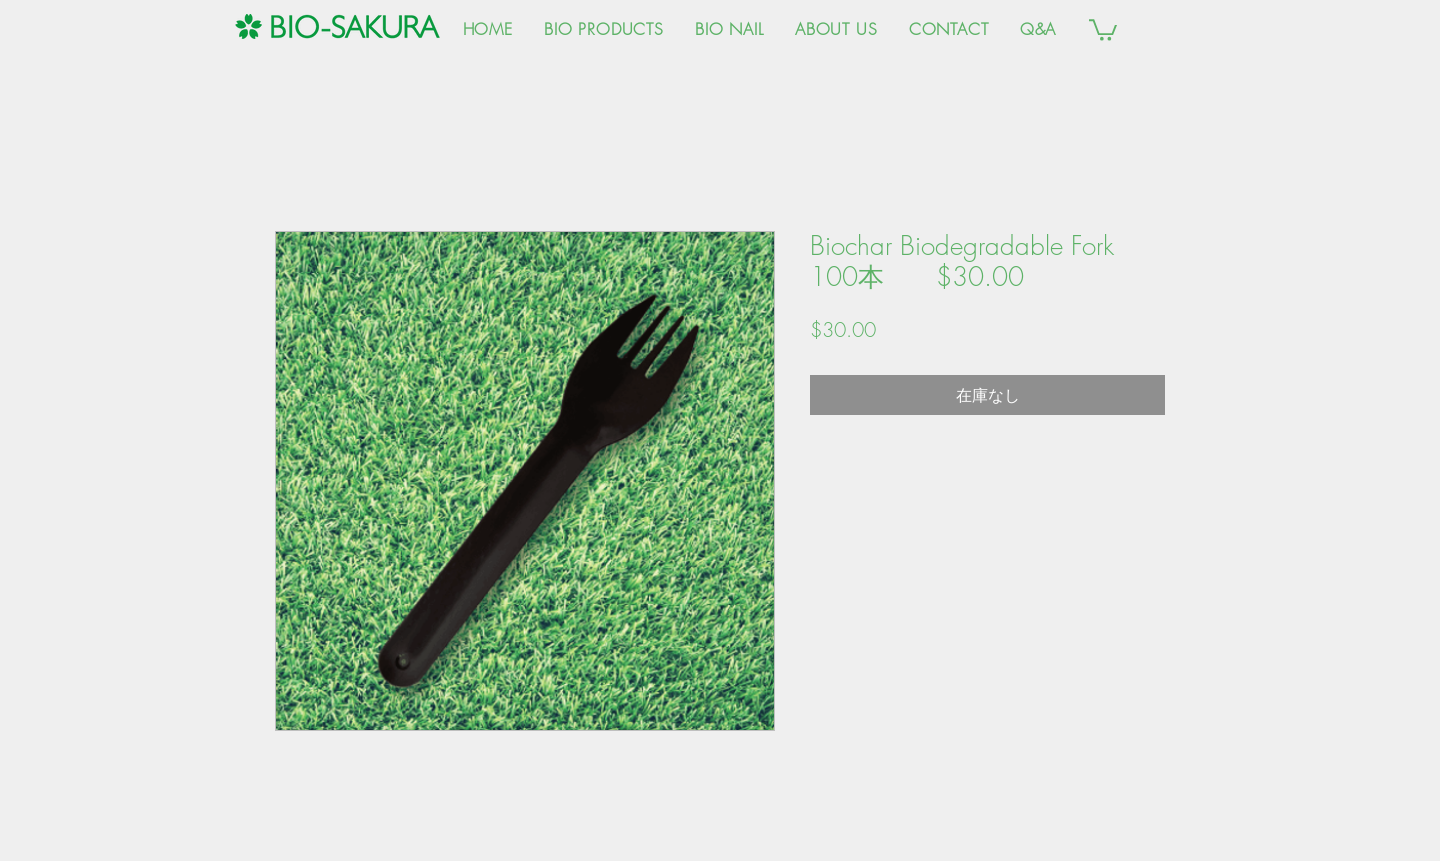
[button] (1103, 29)
